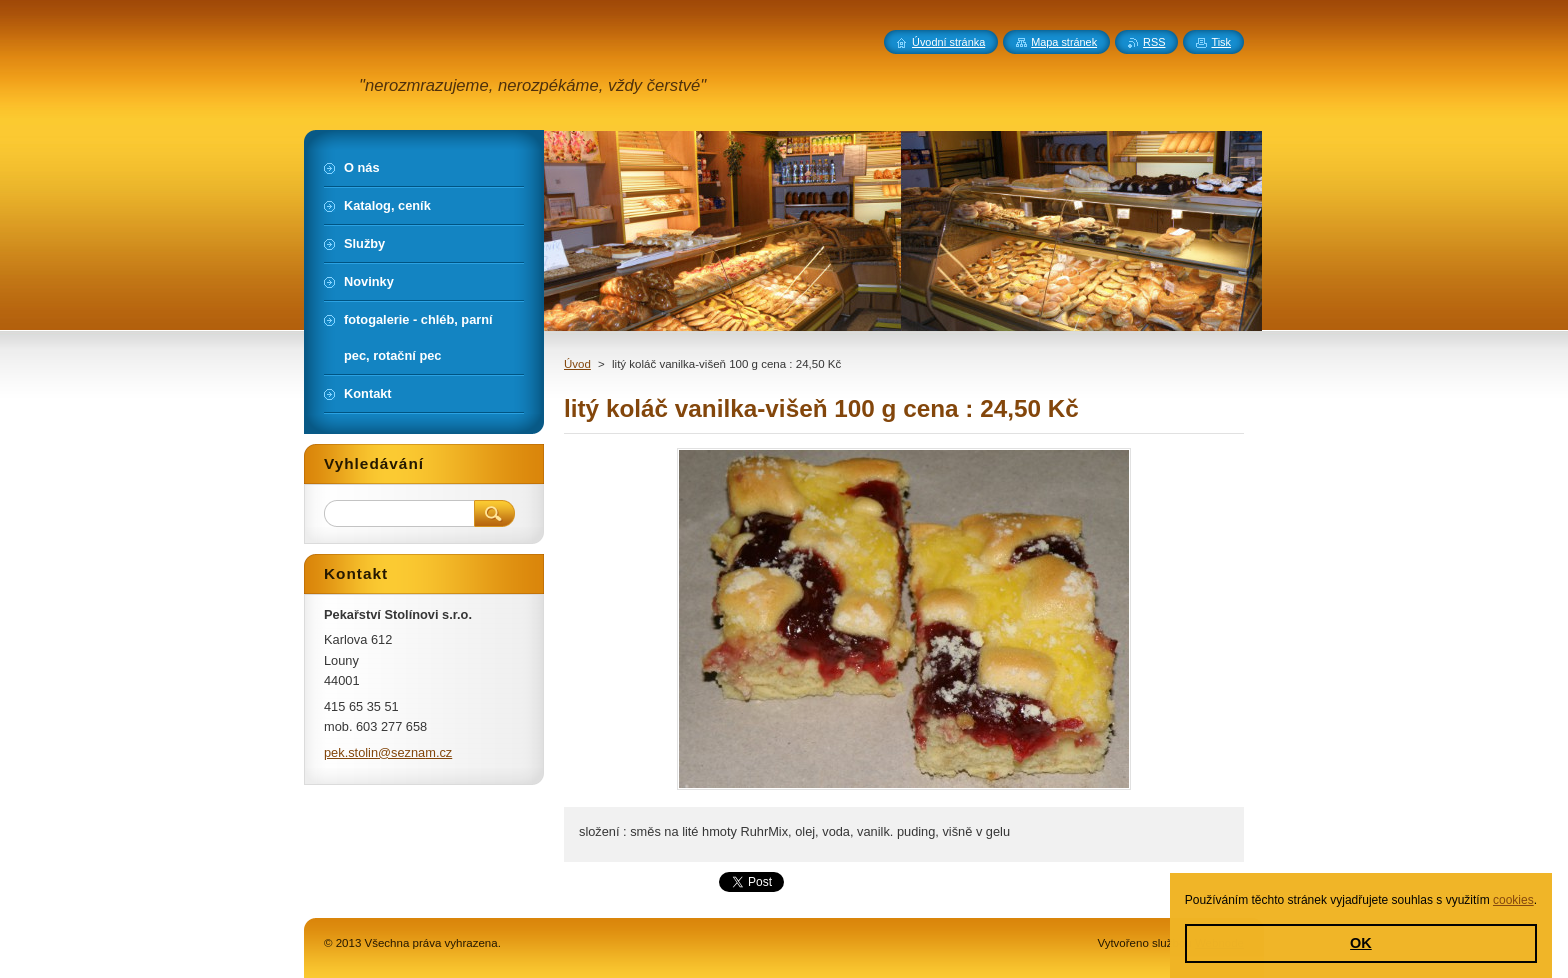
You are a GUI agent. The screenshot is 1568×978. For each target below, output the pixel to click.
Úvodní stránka (948, 42)
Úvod (577, 364)
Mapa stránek (1064, 42)
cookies (1513, 900)
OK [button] (1361, 943)
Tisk (1221, 42)
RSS (1154, 42)
